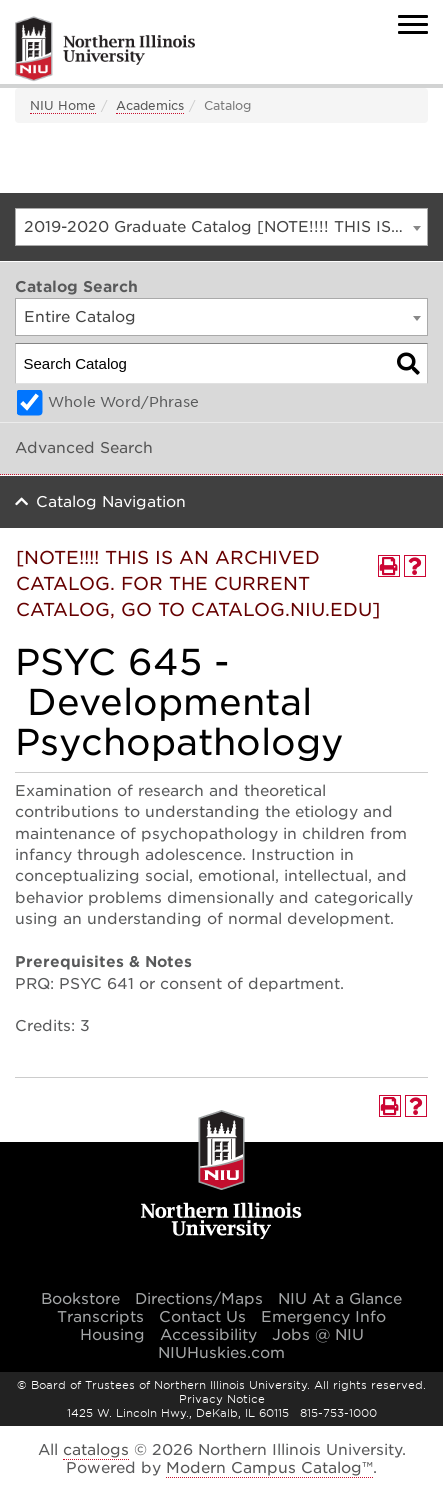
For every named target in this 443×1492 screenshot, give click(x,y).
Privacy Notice (222, 1399)
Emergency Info (323, 1317)
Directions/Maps (199, 1299)
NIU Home (63, 105)
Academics (150, 105)
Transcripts (100, 1317)
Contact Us (202, 1317)
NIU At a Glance (340, 1299)
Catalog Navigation (111, 502)
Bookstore (80, 1299)
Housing (112, 1335)
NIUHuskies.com (221, 1353)
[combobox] (221, 227)
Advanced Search (84, 448)
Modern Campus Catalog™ (269, 1468)
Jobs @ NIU (318, 1335)
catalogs (96, 1450)
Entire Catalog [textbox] (80, 317)
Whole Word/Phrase (123, 402)
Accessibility (208, 1335)
